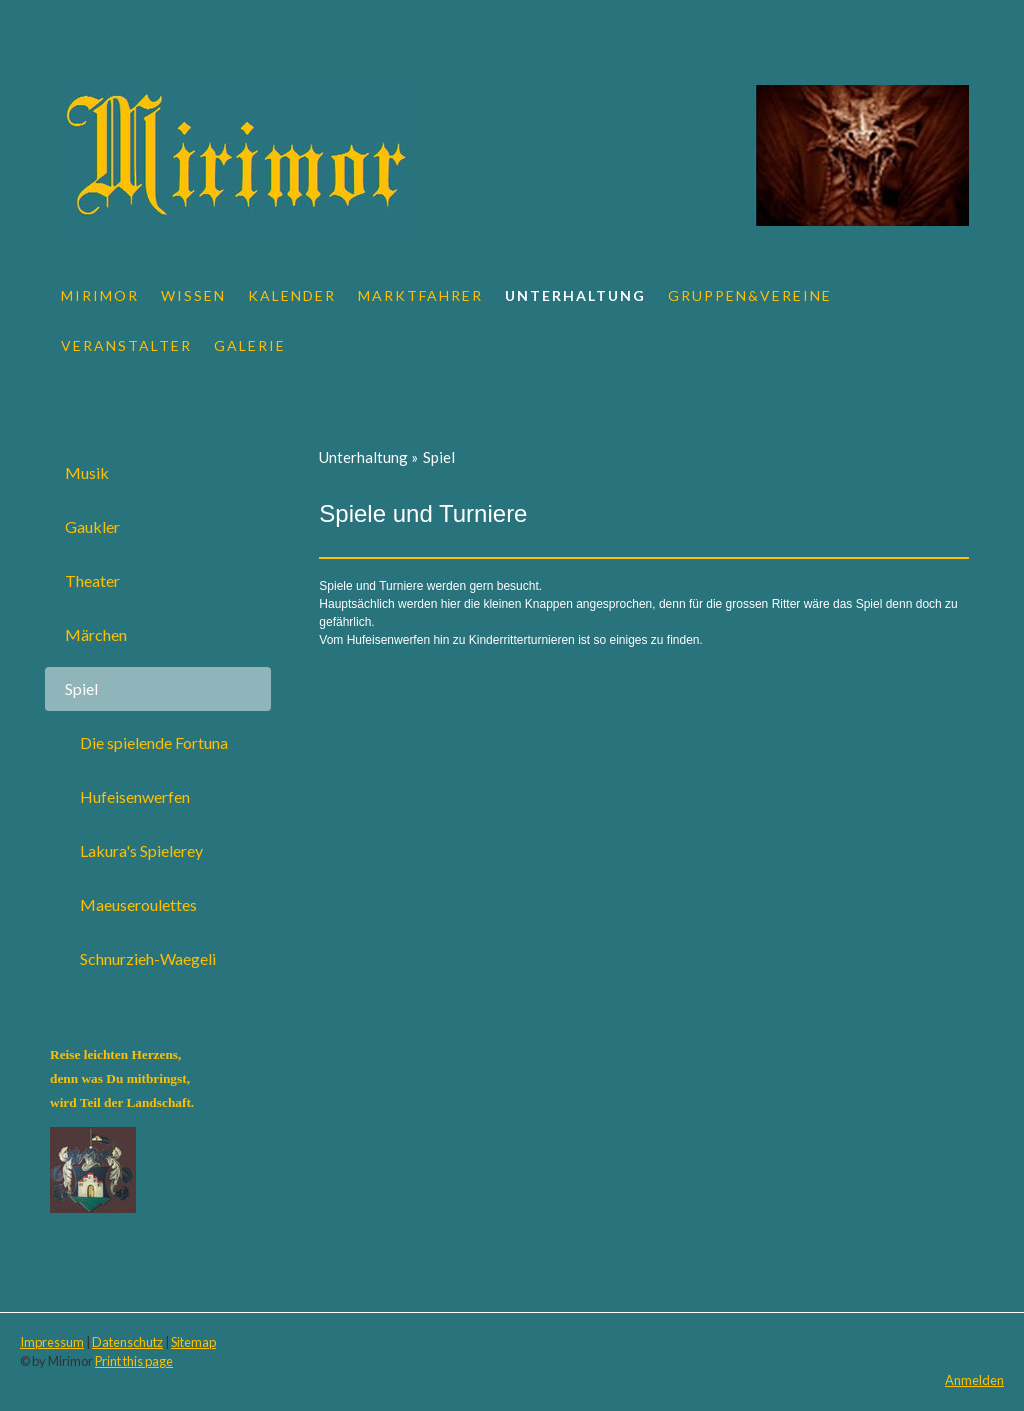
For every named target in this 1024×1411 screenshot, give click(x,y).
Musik (87, 472)
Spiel (81, 688)
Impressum (52, 1342)
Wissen (193, 295)
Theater (92, 580)
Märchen (96, 634)
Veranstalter (126, 345)
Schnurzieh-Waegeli (148, 958)
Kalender (292, 295)
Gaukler (92, 526)
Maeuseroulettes (138, 904)
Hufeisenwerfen (135, 796)
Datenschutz (127, 1342)
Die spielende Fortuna (154, 742)
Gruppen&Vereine (750, 295)
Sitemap (193, 1342)
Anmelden (974, 1380)
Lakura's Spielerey (141, 850)
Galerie (250, 345)
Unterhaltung (575, 295)
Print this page (134, 1361)
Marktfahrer (420, 295)
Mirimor (100, 295)
